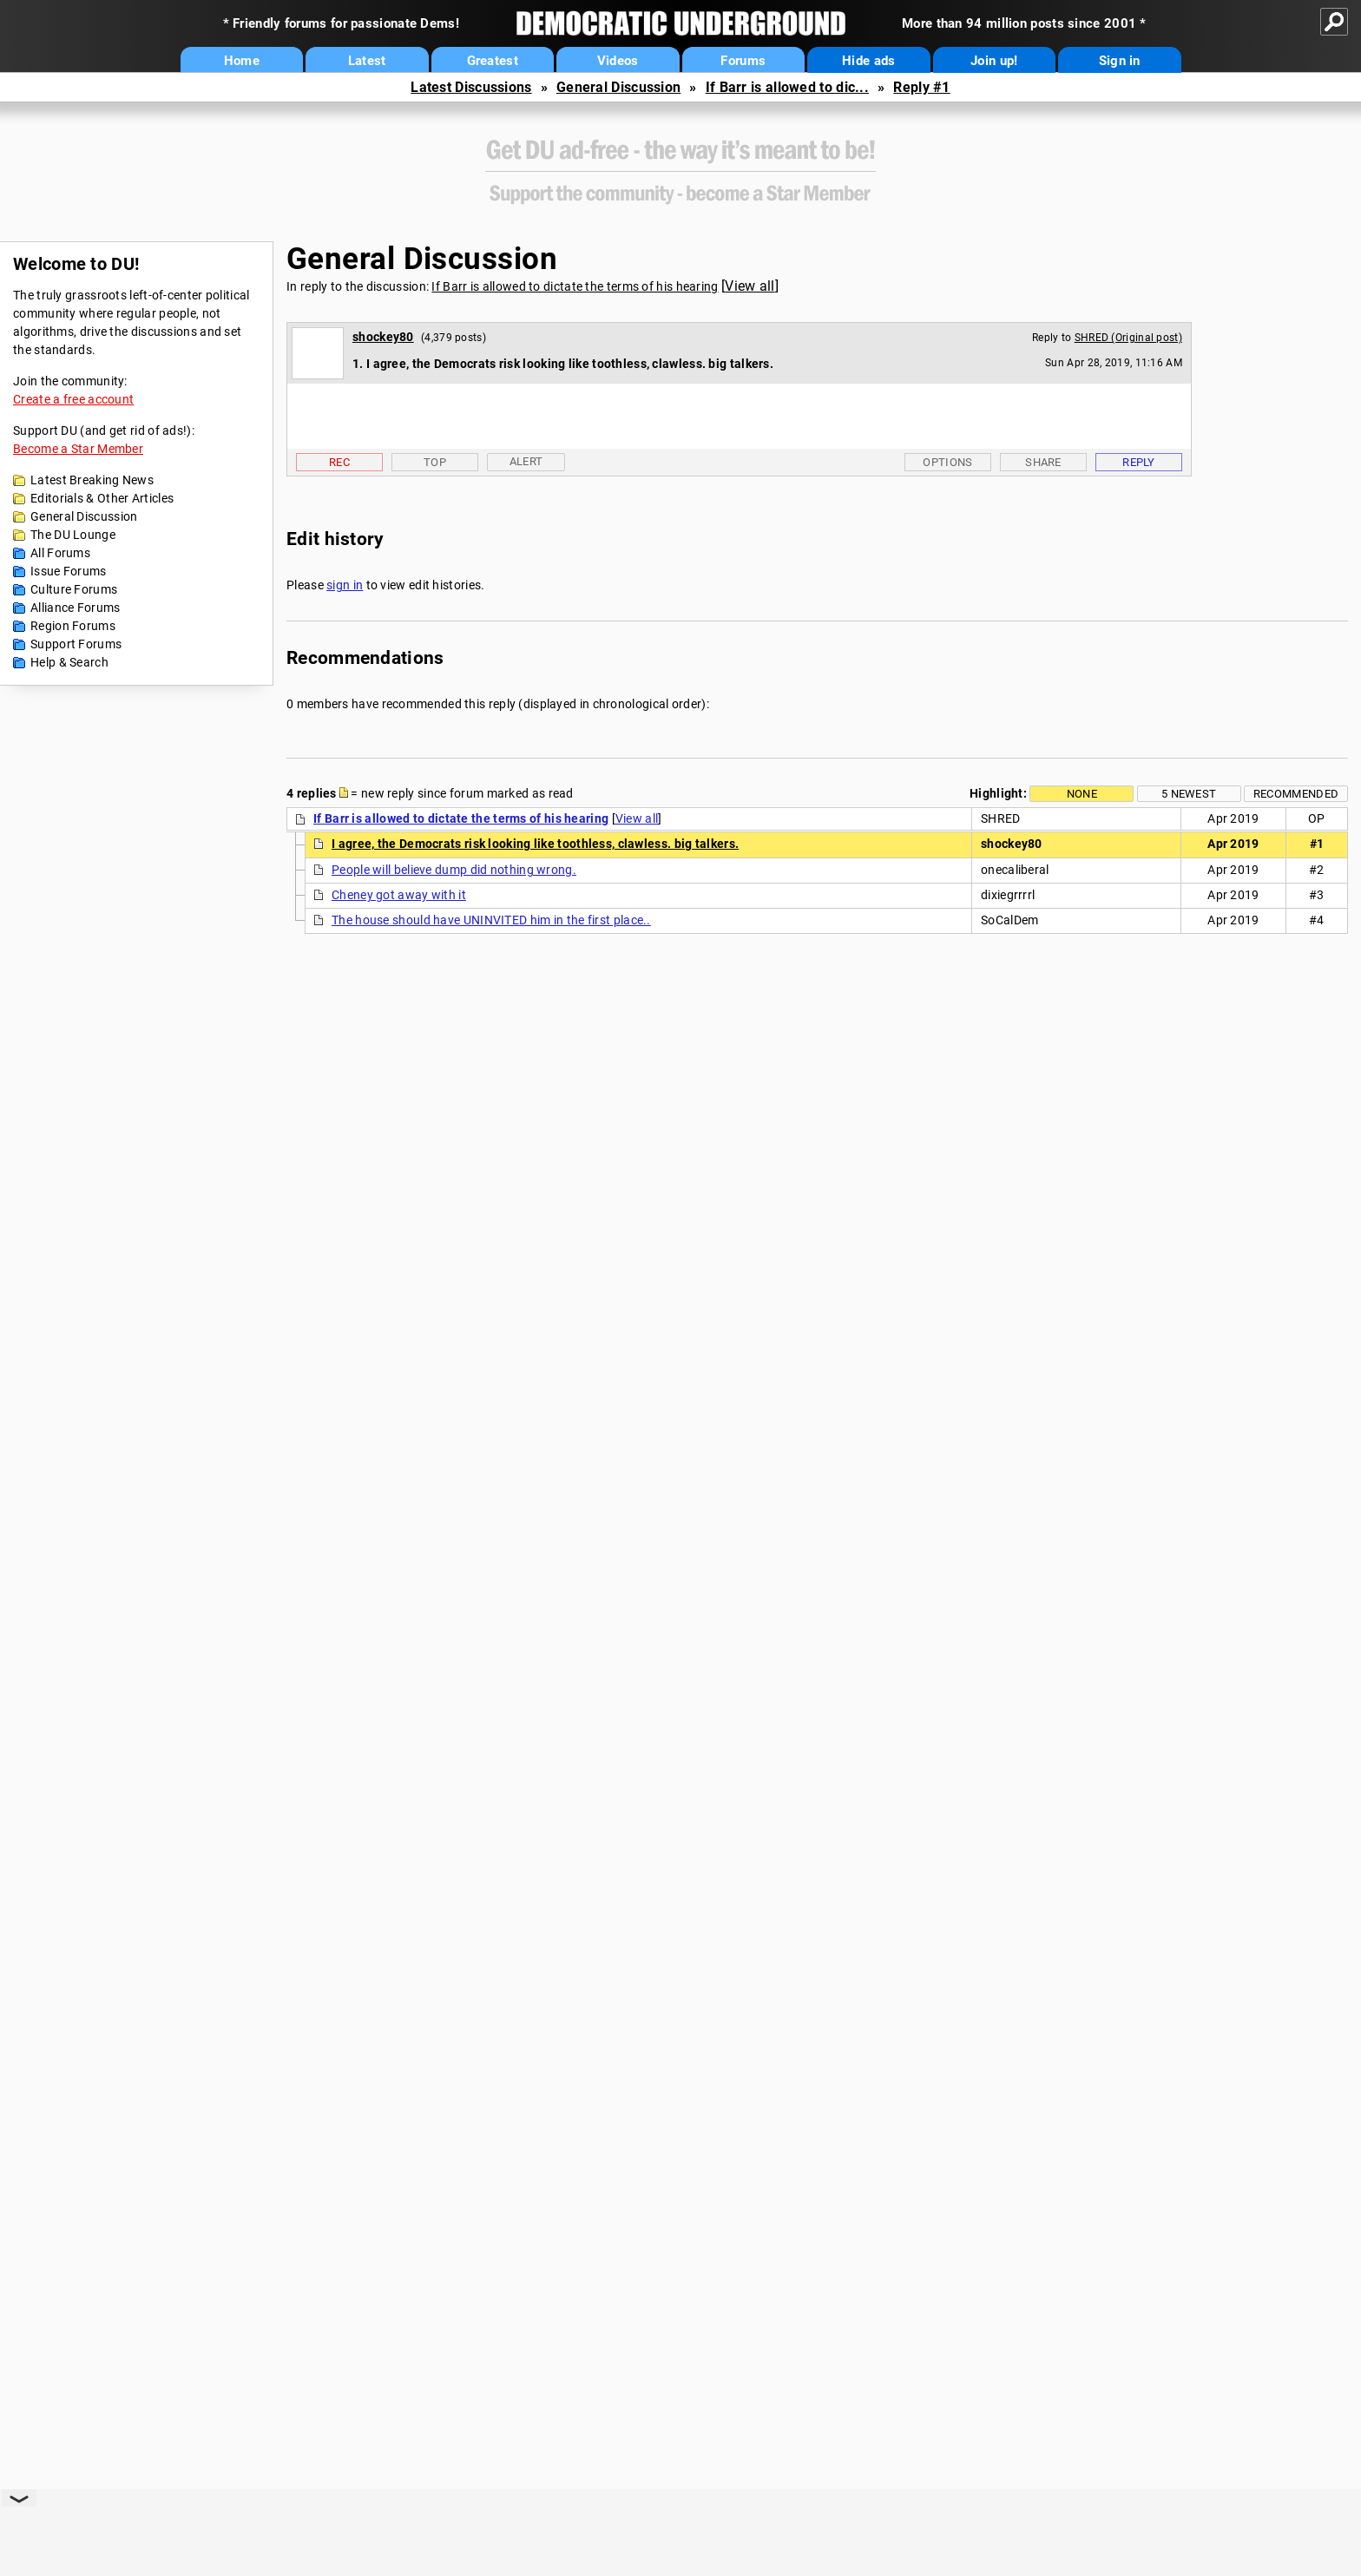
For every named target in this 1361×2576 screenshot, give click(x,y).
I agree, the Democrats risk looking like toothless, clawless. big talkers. (535, 844)
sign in (344, 585)
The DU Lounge (72, 535)
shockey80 (383, 337)
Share (1043, 462)
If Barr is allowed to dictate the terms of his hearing (574, 286)
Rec (339, 462)
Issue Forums (68, 571)
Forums (743, 61)
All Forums (60, 553)
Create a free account (73, 399)
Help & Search (69, 662)
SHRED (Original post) (1128, 338)
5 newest (1188, 793)
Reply (1138, 462)
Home (242, 61)
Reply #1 (921, 87)
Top (435, 462)
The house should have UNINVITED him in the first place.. (491, 920)
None (1082, 793)
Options (947, 462)
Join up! (993, 61)
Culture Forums (73, 589)
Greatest (492, 61)
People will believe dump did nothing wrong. (454, 870)
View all (749, 286)
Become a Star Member (78, 449)
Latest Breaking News (92, 480)
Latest (367, 61)
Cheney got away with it (399, 895)
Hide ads (868, 61)
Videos (618, 61)
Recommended (1295, 793)
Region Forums (72, 626)
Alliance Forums (75, 607)
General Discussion (618, 87)
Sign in (1120, 61)
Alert (526, 461)
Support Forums (76, 644)
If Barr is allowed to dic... (787, 87)
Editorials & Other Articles (102, 498)
